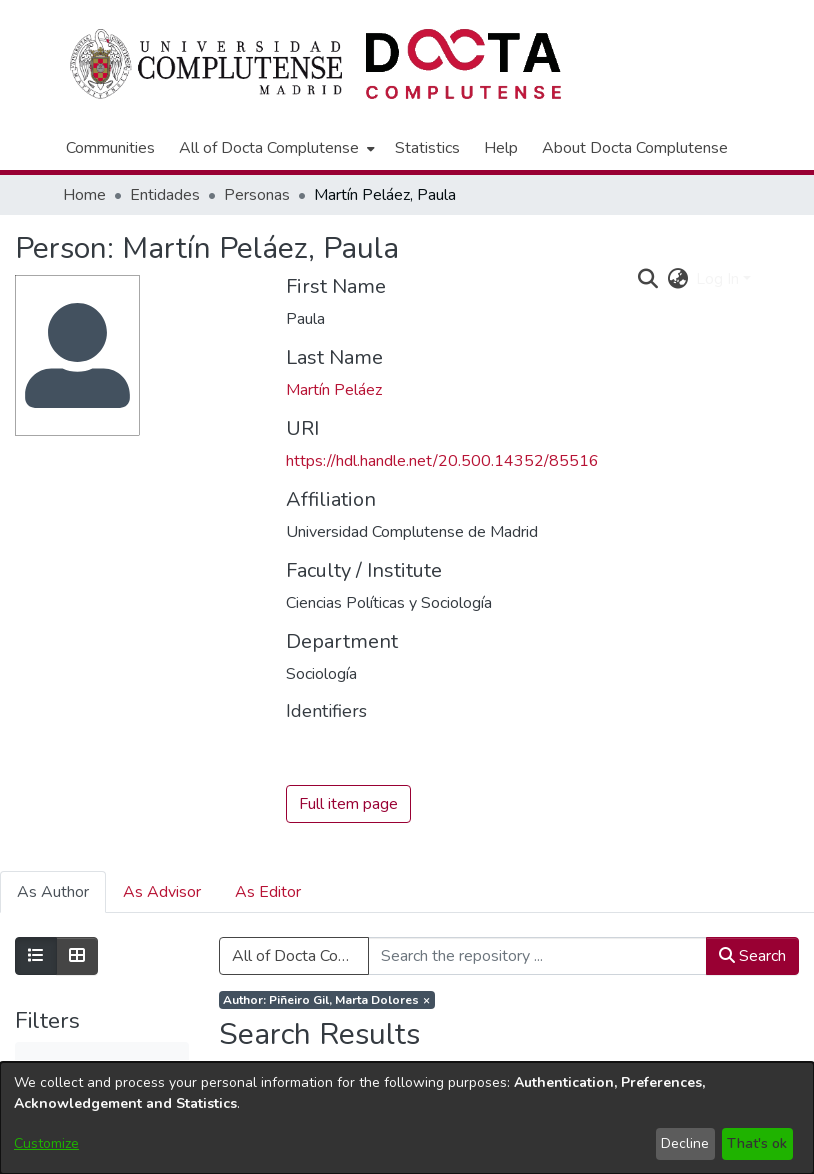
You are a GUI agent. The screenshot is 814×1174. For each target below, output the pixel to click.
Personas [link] (257, 195)
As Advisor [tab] (162, 892)
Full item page (348, 804)
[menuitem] (275, 148)
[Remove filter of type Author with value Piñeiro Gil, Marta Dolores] (327, 1000)
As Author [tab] (53, 892)
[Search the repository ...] (538, 956)
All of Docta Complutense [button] (269, 148)
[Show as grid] (77, 956)
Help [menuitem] (501, 148)
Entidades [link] (165, 195)
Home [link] (84, 195)
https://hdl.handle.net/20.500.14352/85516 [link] (442, 461)
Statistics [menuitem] (427, 148)
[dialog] (407, 1118)
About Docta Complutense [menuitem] (635, 148)
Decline (685, 1143)
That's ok (757, 1143)
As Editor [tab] (268, 892)
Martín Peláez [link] (334, 390)
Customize (46, 1143)
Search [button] (752, 956)
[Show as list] (36, 956)
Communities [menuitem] (110, 148)
